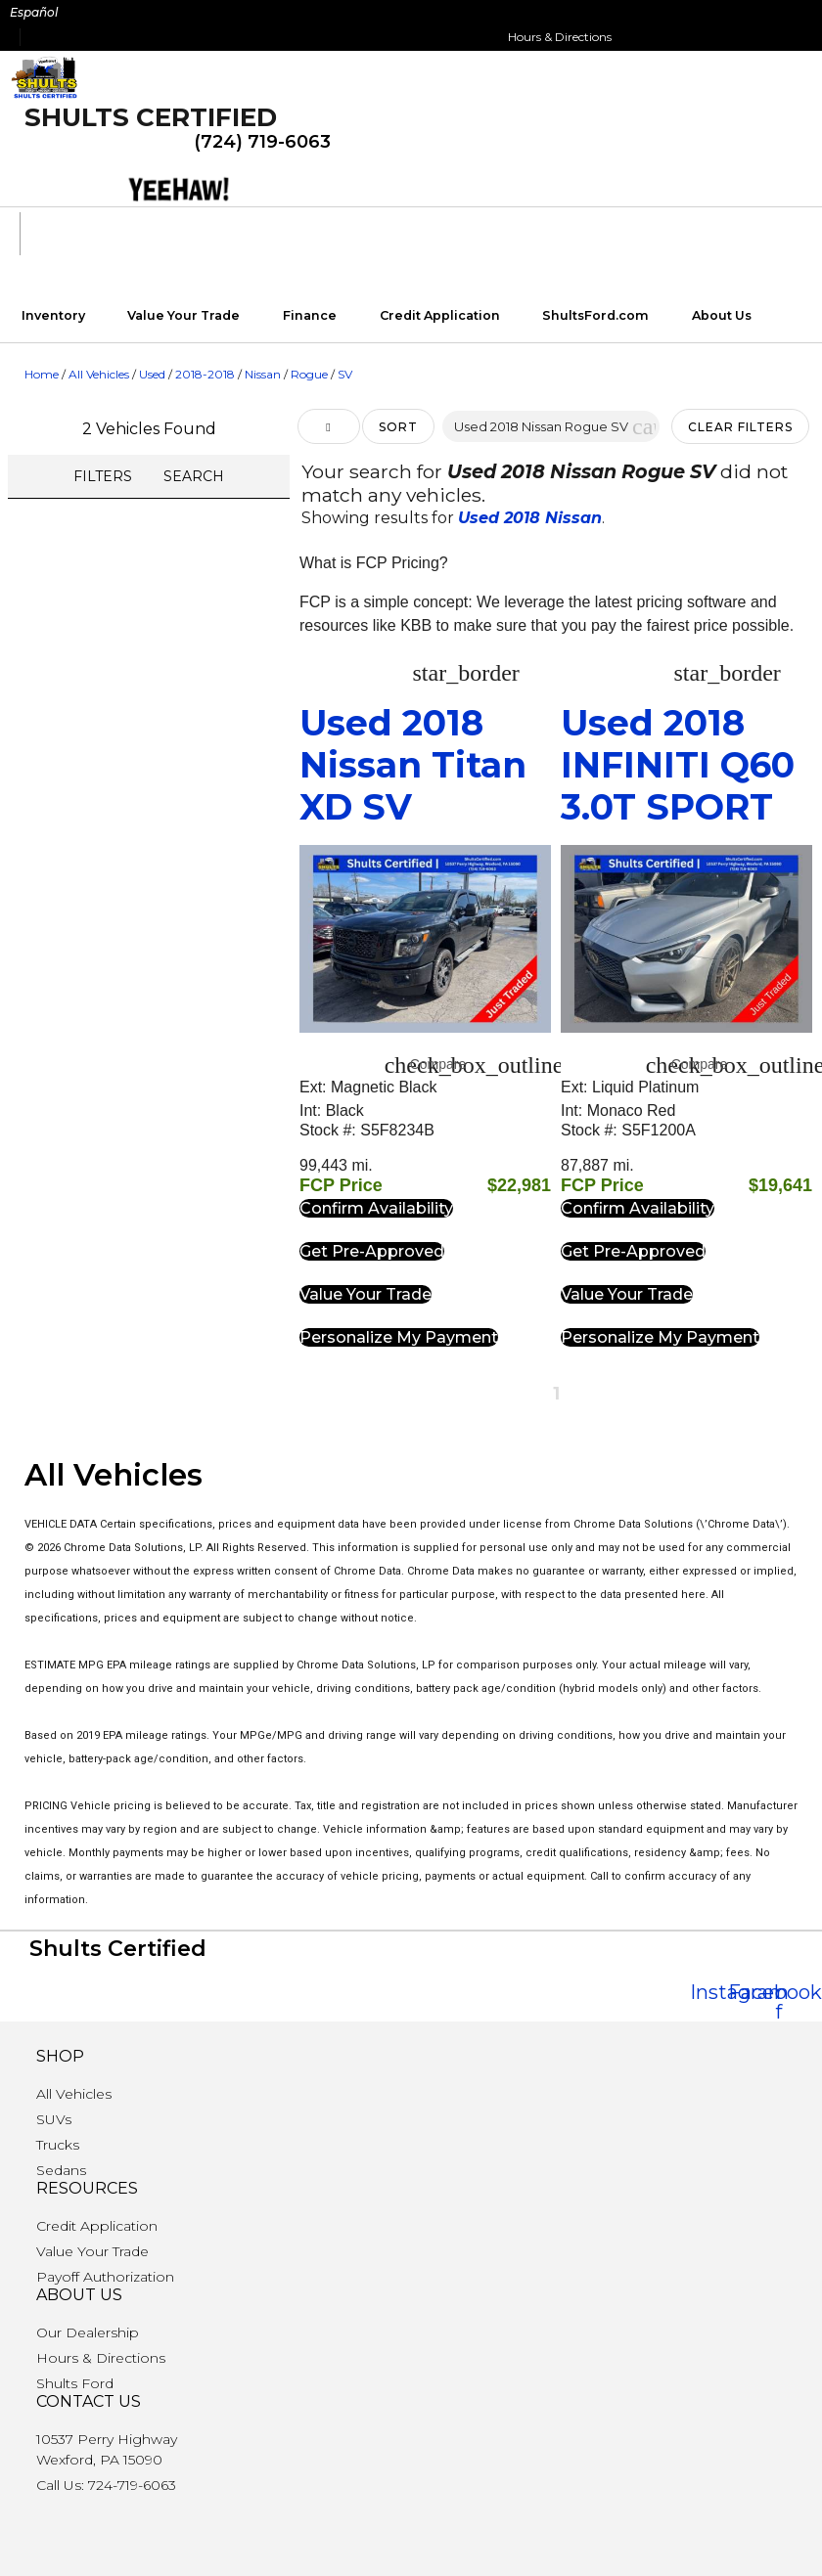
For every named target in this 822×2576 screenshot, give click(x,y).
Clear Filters (740, 427)
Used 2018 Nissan (530, 518)
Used (152, 374)
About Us (722, 315)
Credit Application (440, 315)
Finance (310, 315)
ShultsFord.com (595, 315)
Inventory (53, 315)
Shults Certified (150, 117)
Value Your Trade (183, 315)
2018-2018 (205, 374)
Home (41, 374)
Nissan (263, 374)
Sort (398, 427)
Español (34, 12)
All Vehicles (98, 374)
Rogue (309, 374)
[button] (644, 426)
